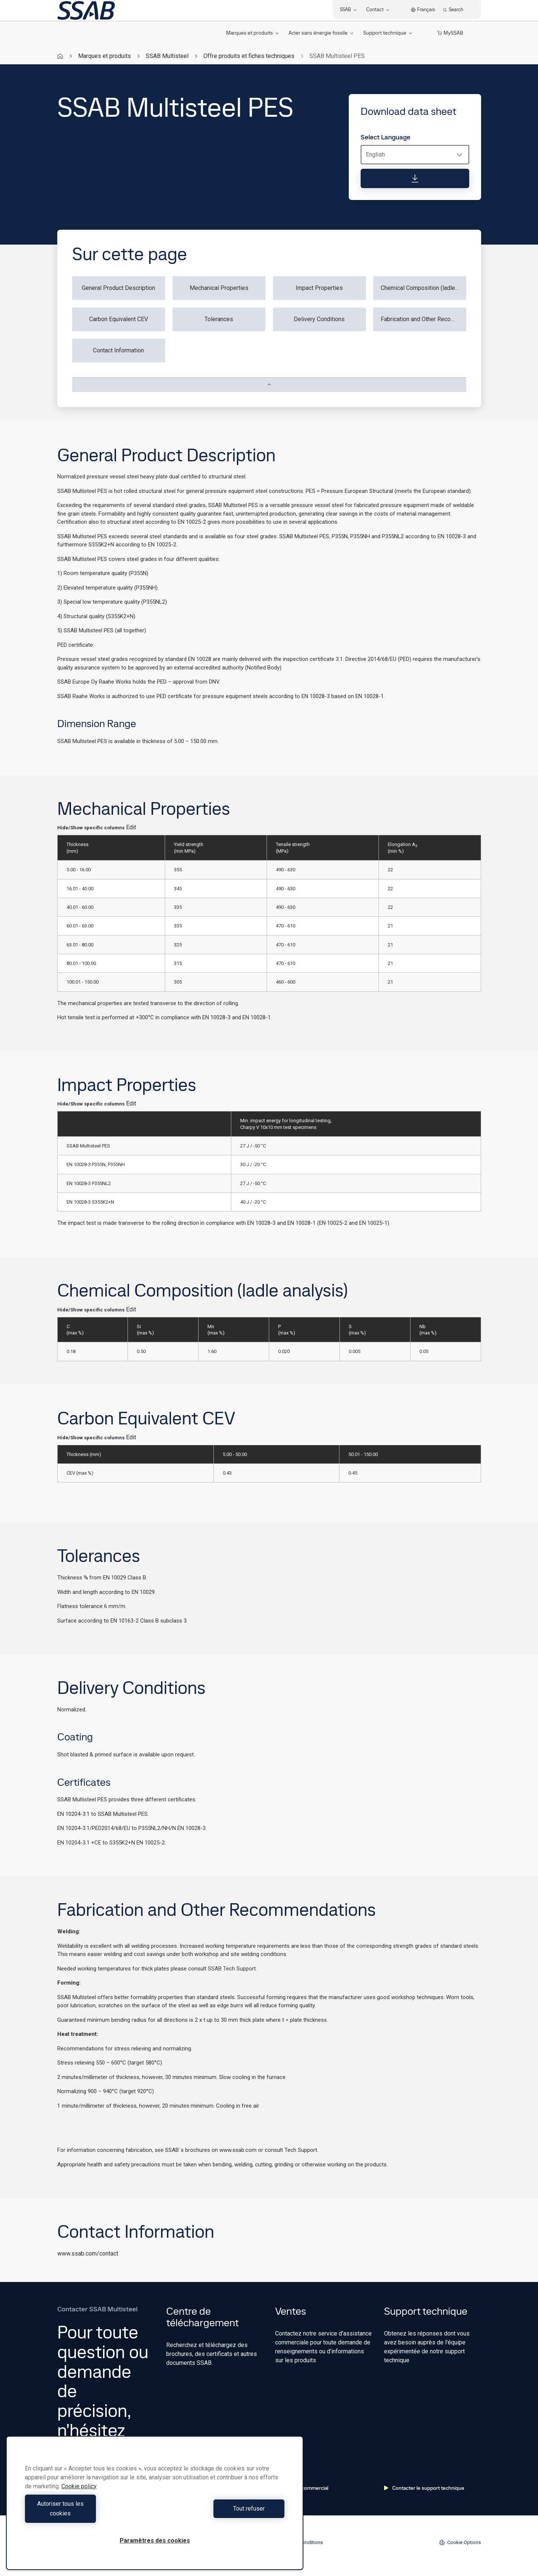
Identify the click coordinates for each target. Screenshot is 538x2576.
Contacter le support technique (424, 2488)
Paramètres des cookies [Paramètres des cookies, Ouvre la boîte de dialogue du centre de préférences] (155, 2540)
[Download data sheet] (415, 178)
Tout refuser (221, 2513)
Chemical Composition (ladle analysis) (423, 287)
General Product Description (118, 287)
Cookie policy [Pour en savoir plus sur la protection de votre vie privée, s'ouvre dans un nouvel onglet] (79, 2495)
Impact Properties (319, 287)
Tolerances (218, 319)
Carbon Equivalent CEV (118, 319)
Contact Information (118, 350)
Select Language (385, 137)
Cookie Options (460, 2543)
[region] (154, 2508)
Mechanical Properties (219, 287)
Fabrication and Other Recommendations (423, 319)
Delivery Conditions (319, 319)
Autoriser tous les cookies (88, 2513)
